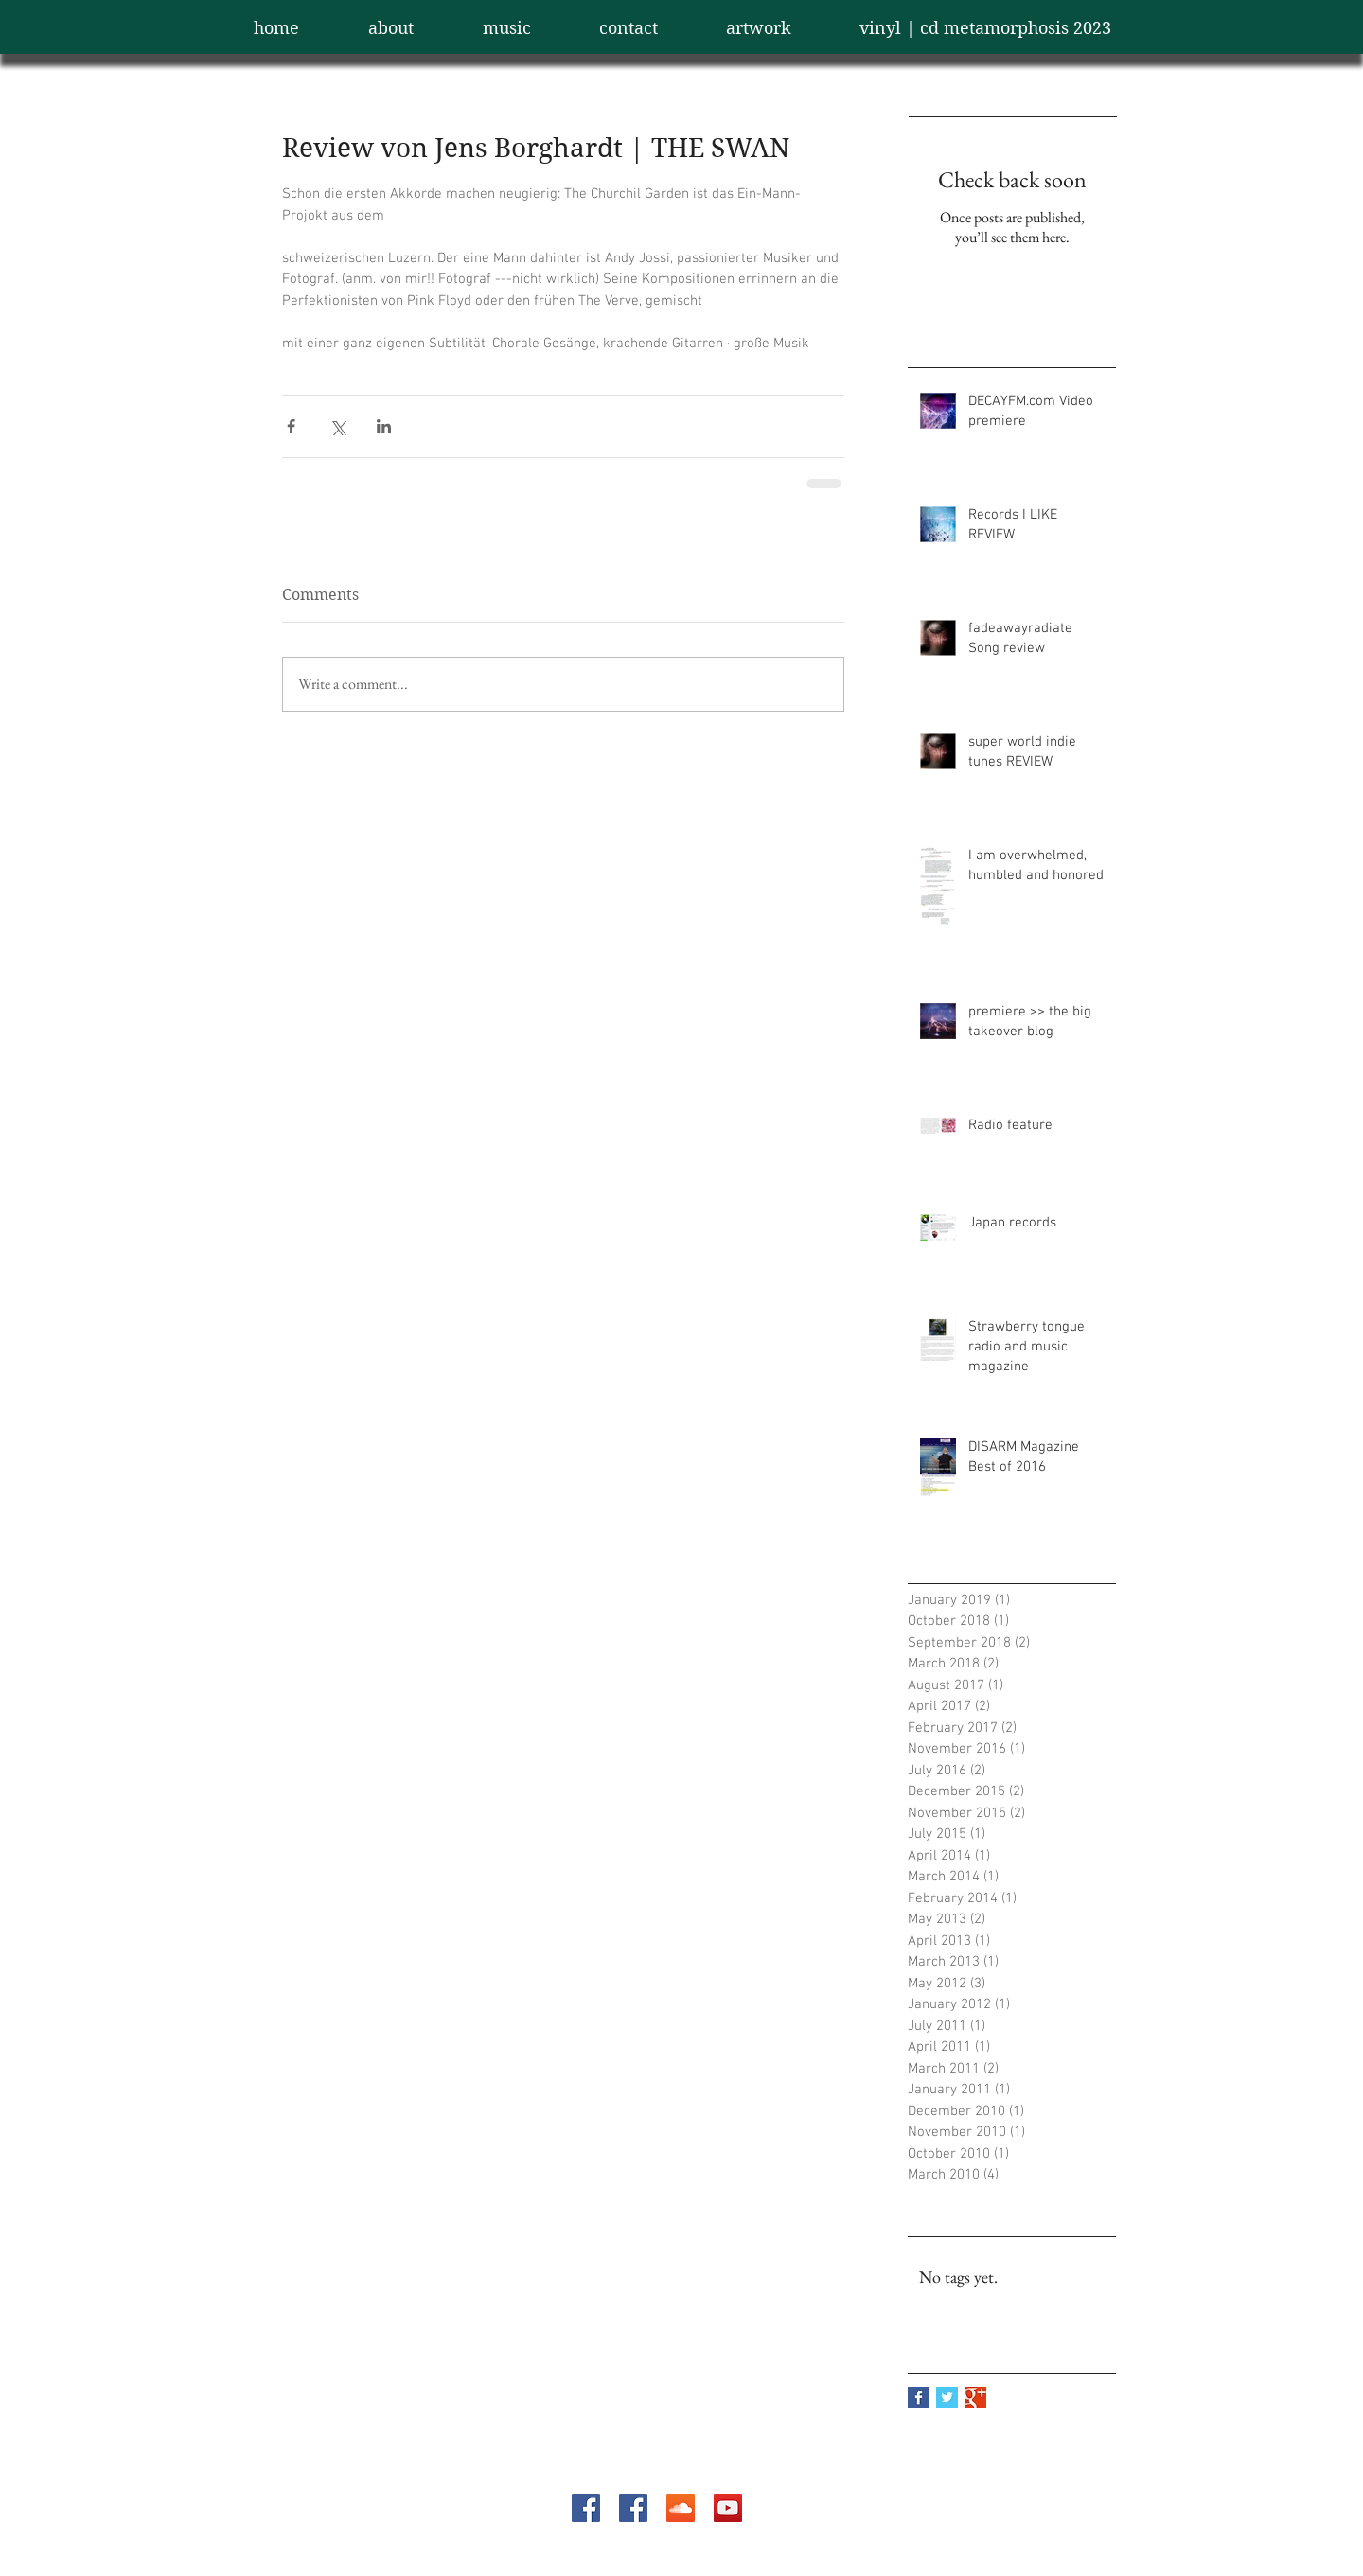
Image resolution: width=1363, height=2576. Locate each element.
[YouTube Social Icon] (728, 2508)
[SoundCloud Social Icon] (680, 2508)
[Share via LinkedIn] (384, 426)
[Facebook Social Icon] (586, 2508)
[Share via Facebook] (291, 426)
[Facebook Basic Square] (918, 2397)
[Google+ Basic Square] (975, 2397)
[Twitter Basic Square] (947, 2397)
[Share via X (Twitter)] (337, 426)
